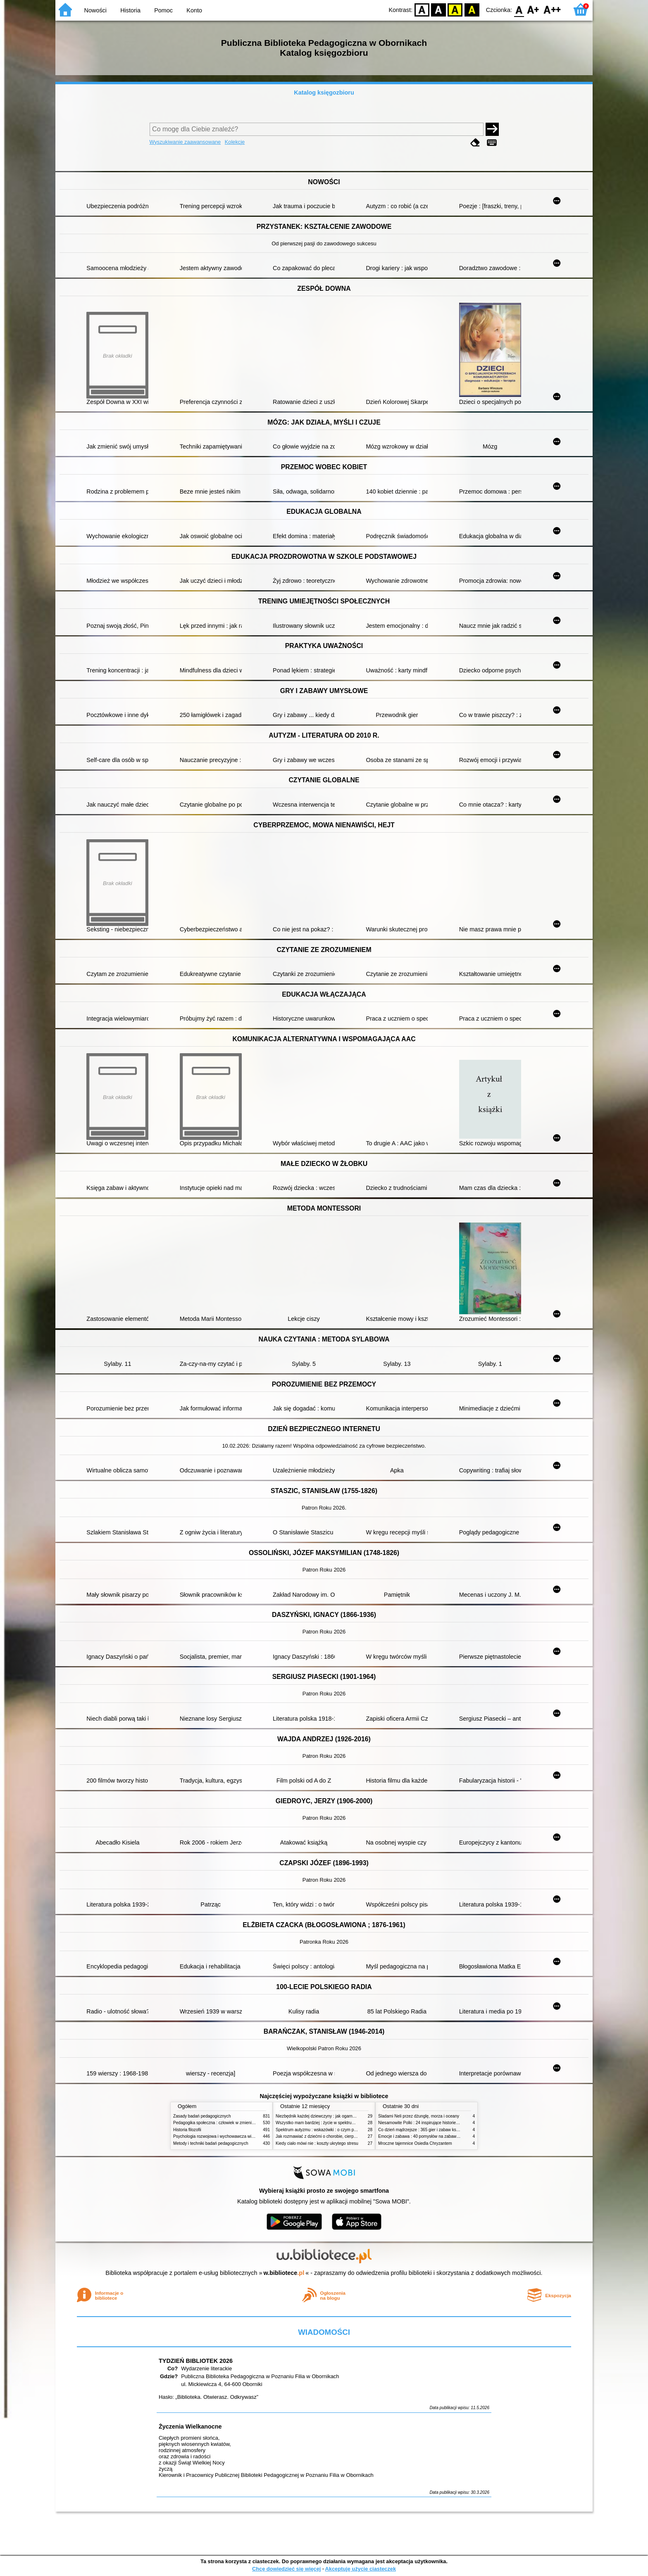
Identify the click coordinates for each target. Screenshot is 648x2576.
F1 (533, 9)
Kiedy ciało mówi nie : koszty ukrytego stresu (317, 2143)
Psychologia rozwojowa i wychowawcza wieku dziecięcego (227, 2136)
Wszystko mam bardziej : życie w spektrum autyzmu (324, 2122)
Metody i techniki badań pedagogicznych (210, 2143)
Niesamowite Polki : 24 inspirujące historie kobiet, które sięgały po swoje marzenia (454, 2122)
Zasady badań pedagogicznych (202, 2116)
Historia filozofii (187, 2129)
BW (438, 9)
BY (471, 9)
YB (455, 9)
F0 (519, 9)
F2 (552, 9)
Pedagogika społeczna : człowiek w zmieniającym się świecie (229, 2122)
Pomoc (163, 10)
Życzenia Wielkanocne (190, 2426)
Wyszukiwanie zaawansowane (185, 142)
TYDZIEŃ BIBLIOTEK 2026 (196, 2361)
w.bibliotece (284, 2273)
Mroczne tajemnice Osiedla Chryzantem (415, 2143)
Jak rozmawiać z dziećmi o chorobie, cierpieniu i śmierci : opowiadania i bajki (346, 2136)
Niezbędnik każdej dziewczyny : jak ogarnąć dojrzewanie (328, 2116)
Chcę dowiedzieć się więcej (286, 2569)
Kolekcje (235, 142)
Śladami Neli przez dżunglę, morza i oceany (418, 2116)
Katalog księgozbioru (324, 92)
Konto (194, 10)
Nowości (95, 10)
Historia (130, 10)
